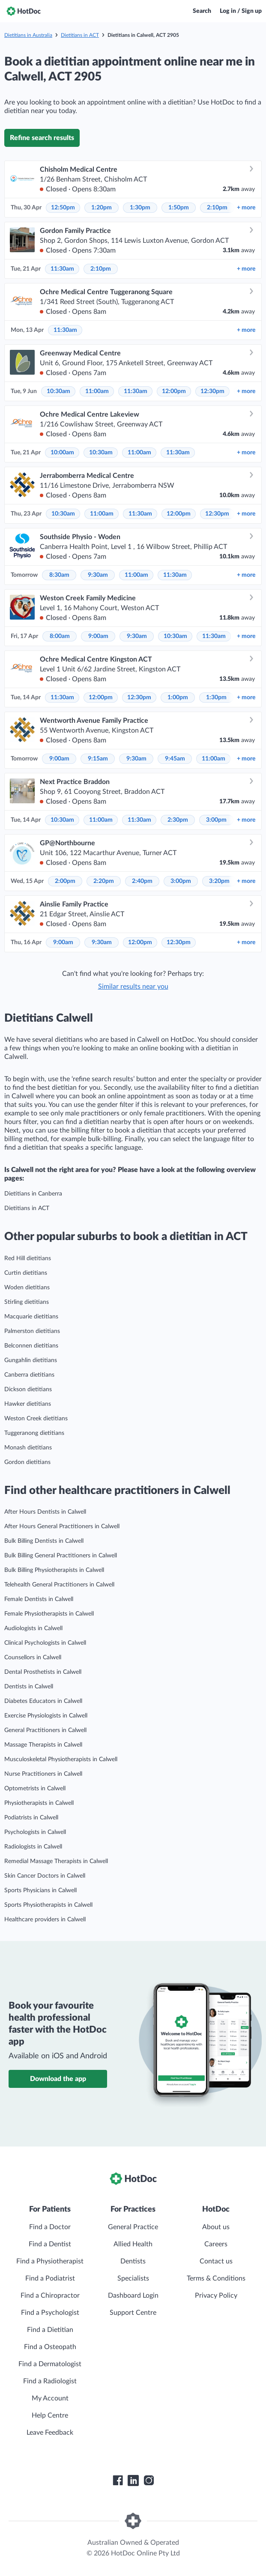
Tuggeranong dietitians (34, 1433)
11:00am (97, 391)
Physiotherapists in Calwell (39, 1803)
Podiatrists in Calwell (31, 1818)
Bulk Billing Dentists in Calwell (44, 1541)
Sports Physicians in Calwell (40, 1890)
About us (216, 2227)
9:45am (175, 759)
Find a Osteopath (50, 2346)
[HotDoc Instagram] (148, 2480)
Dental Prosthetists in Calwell (42, 1672)
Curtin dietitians (25, 1273)
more (246, 208)
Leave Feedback (50, 2432)
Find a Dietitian (50, 2329)
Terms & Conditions (216, 2278)
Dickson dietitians (28, 1389)
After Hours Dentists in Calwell (45, 1512)
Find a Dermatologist (49, 2364)
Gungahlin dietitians (30, 1360)
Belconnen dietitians (31, 1346)
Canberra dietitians (29, 1375)
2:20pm (103, 881)
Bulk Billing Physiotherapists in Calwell (54, 1570)
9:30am (98, 575)
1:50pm (178, 208)
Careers (215, 2244)
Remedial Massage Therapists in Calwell (56, 1861)
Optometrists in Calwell (35, 1789)
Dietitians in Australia (28, 35)
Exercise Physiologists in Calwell (45, 1716)
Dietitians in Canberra (33, 1194)
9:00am (98, 636)
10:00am (62, 453)
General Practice (133, 2227)
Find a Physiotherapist (50, 2261)
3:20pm (219, 881)
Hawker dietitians (27, 1404)
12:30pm (212, 391)
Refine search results (42, 137)
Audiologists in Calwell (33, 1628)
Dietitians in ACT (80, 35)
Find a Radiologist (50, 2381)
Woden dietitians (27, 1288)
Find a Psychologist (50, 2312)
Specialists (133, 2278)
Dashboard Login (133, 2295)
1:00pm (177, 698)
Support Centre (133, 2312)
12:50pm (63, 208)
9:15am (98, 759)
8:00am (60, 636)
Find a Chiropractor (50, 2295)
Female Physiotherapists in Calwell (49, 1614)
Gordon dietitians (27, 1462)
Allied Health (133, 2244)
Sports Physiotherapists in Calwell (48, 1905)
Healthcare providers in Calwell (45, 1920)
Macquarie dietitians (31, 1317)
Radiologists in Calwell (33, 1847)
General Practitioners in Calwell (45, 1730)
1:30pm (140, 208)
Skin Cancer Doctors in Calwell (44, 1876)
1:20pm (101, 208)
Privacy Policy (216, 2295)
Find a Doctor (50, 2227)
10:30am (58, 391)
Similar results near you (133, 986)
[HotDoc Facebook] (118, 2480)
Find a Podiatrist (50, 2278)
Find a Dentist (50, 2244)
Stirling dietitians (26, 1302)
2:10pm (217, 208)
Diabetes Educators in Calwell (43, 1701)
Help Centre (50, 2415)
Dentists (133, 2261)
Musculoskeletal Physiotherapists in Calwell (60, 1759)
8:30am (59, 575)
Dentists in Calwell (28, 1687)
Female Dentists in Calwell (38, 1599)
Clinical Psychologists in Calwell (45, 1643)
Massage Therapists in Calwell (43, 1745)
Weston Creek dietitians (36, 1419)
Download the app (58, 2078)
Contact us (216, 2261)
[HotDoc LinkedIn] (133, 2480)
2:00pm (65, 881)
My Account (50, 2398)
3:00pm (216, 820)
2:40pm (142, 881)
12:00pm (174, 391)
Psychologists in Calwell (35, 1832)
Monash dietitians (28, 1448)
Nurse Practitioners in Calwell (43, 1774)
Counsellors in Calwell (32, 1658)
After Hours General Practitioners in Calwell (62, 1527)
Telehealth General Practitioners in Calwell (59, 1585)
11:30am (62, 269)
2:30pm (177, 820)
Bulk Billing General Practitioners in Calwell (60, 1556)
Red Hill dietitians (27, 1258)
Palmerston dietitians (32, 1331)
